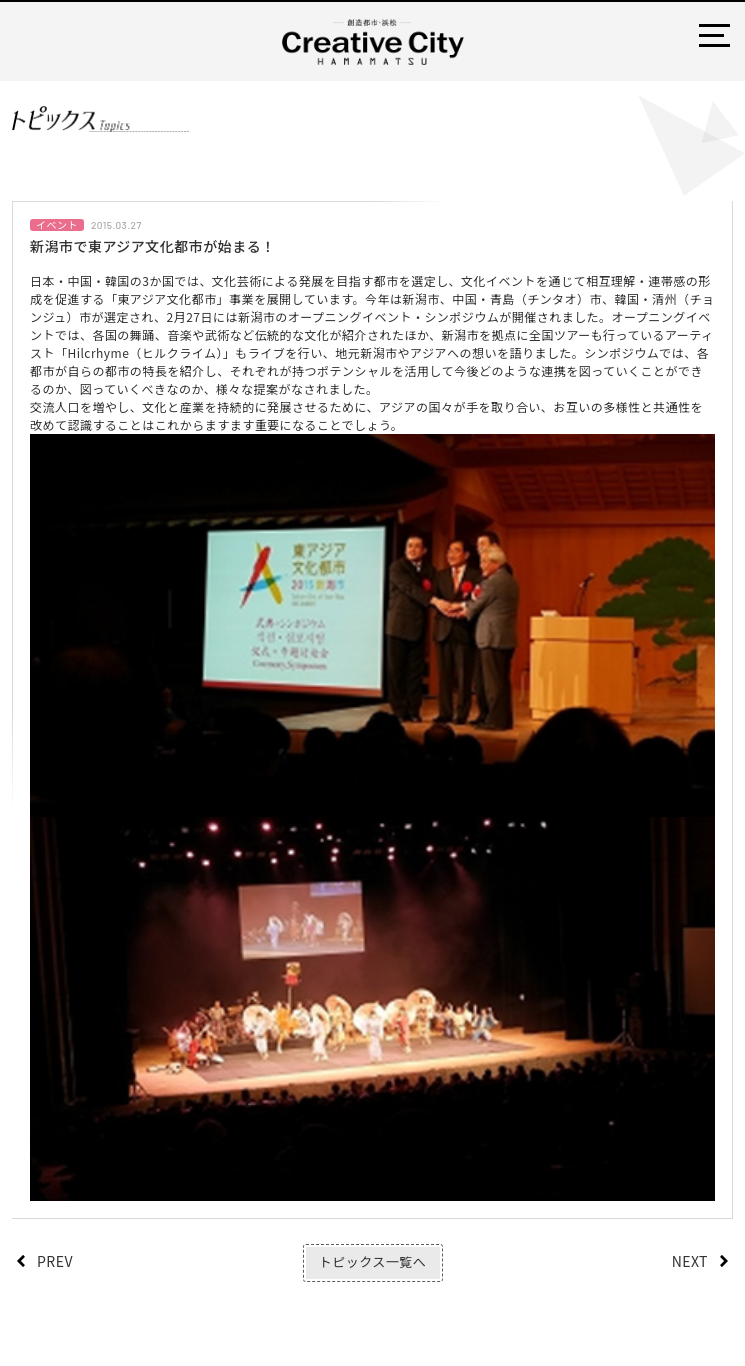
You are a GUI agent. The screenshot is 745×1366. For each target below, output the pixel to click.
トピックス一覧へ (372, 1261)
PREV (55, 1261)
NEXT (690, 1261)
